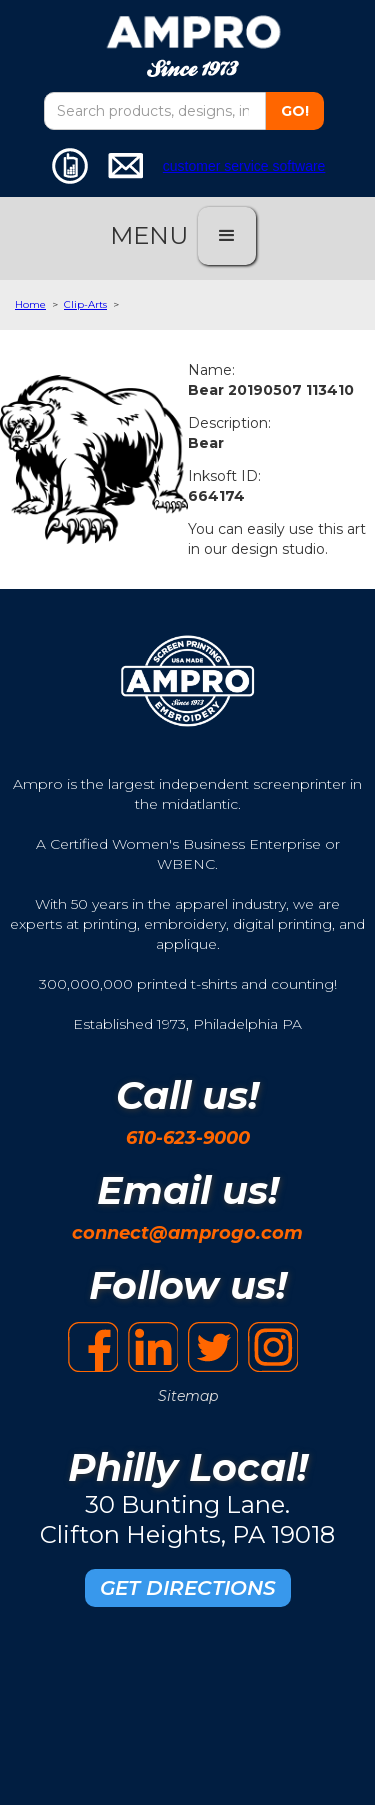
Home (30, 304)
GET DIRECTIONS (188, 1588)
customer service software (244, 166)
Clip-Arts (85, 304)
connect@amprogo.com (187, 1233)
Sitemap (188, 1396)
